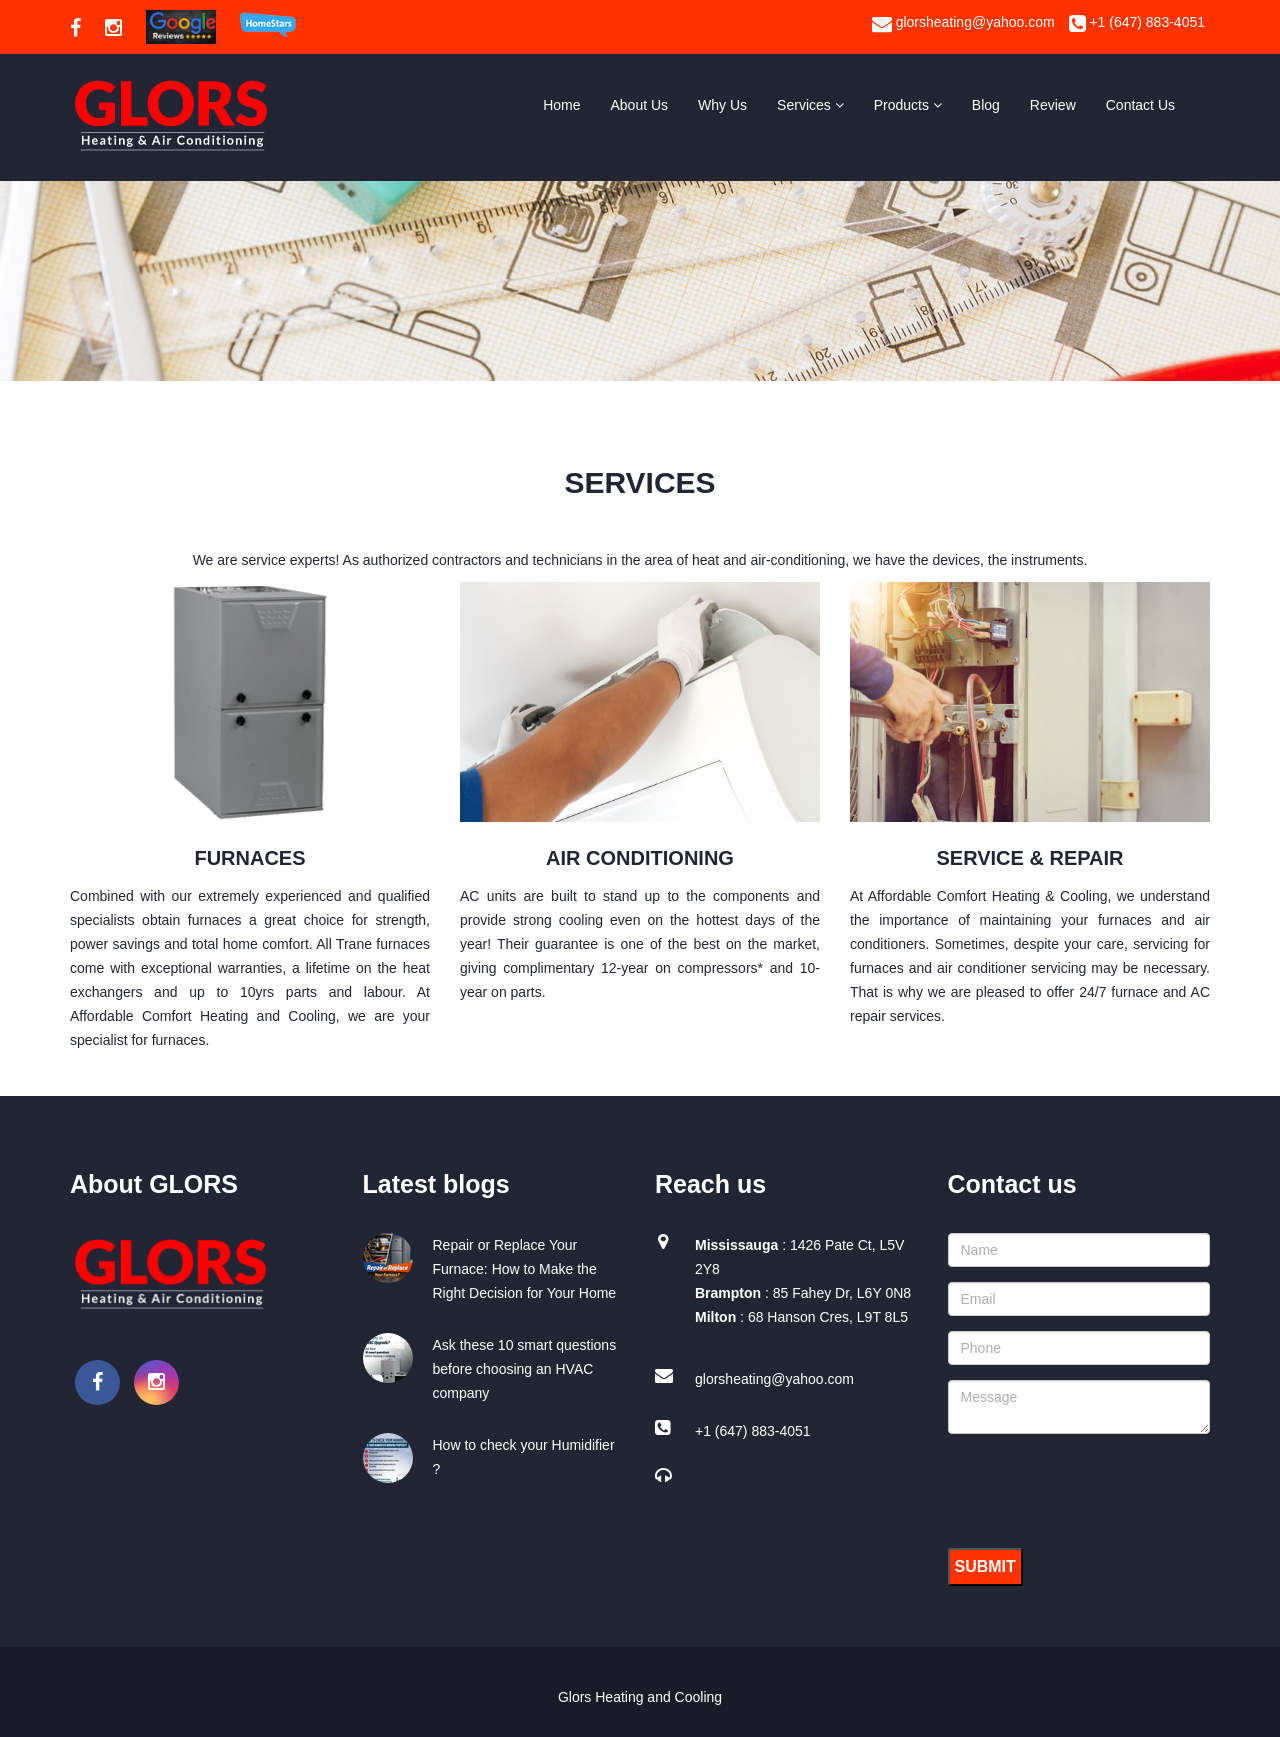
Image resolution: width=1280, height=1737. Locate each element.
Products (908, 105)
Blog (986, 105)
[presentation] (1100, 1488)
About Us (640, 105)
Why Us (722, 105)
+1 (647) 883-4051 (1137, 22)
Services (810, 105)
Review (1053, 105)
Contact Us (1140, 105)
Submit (985, 1566)
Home (561, 105)
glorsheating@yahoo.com (963, 22)
